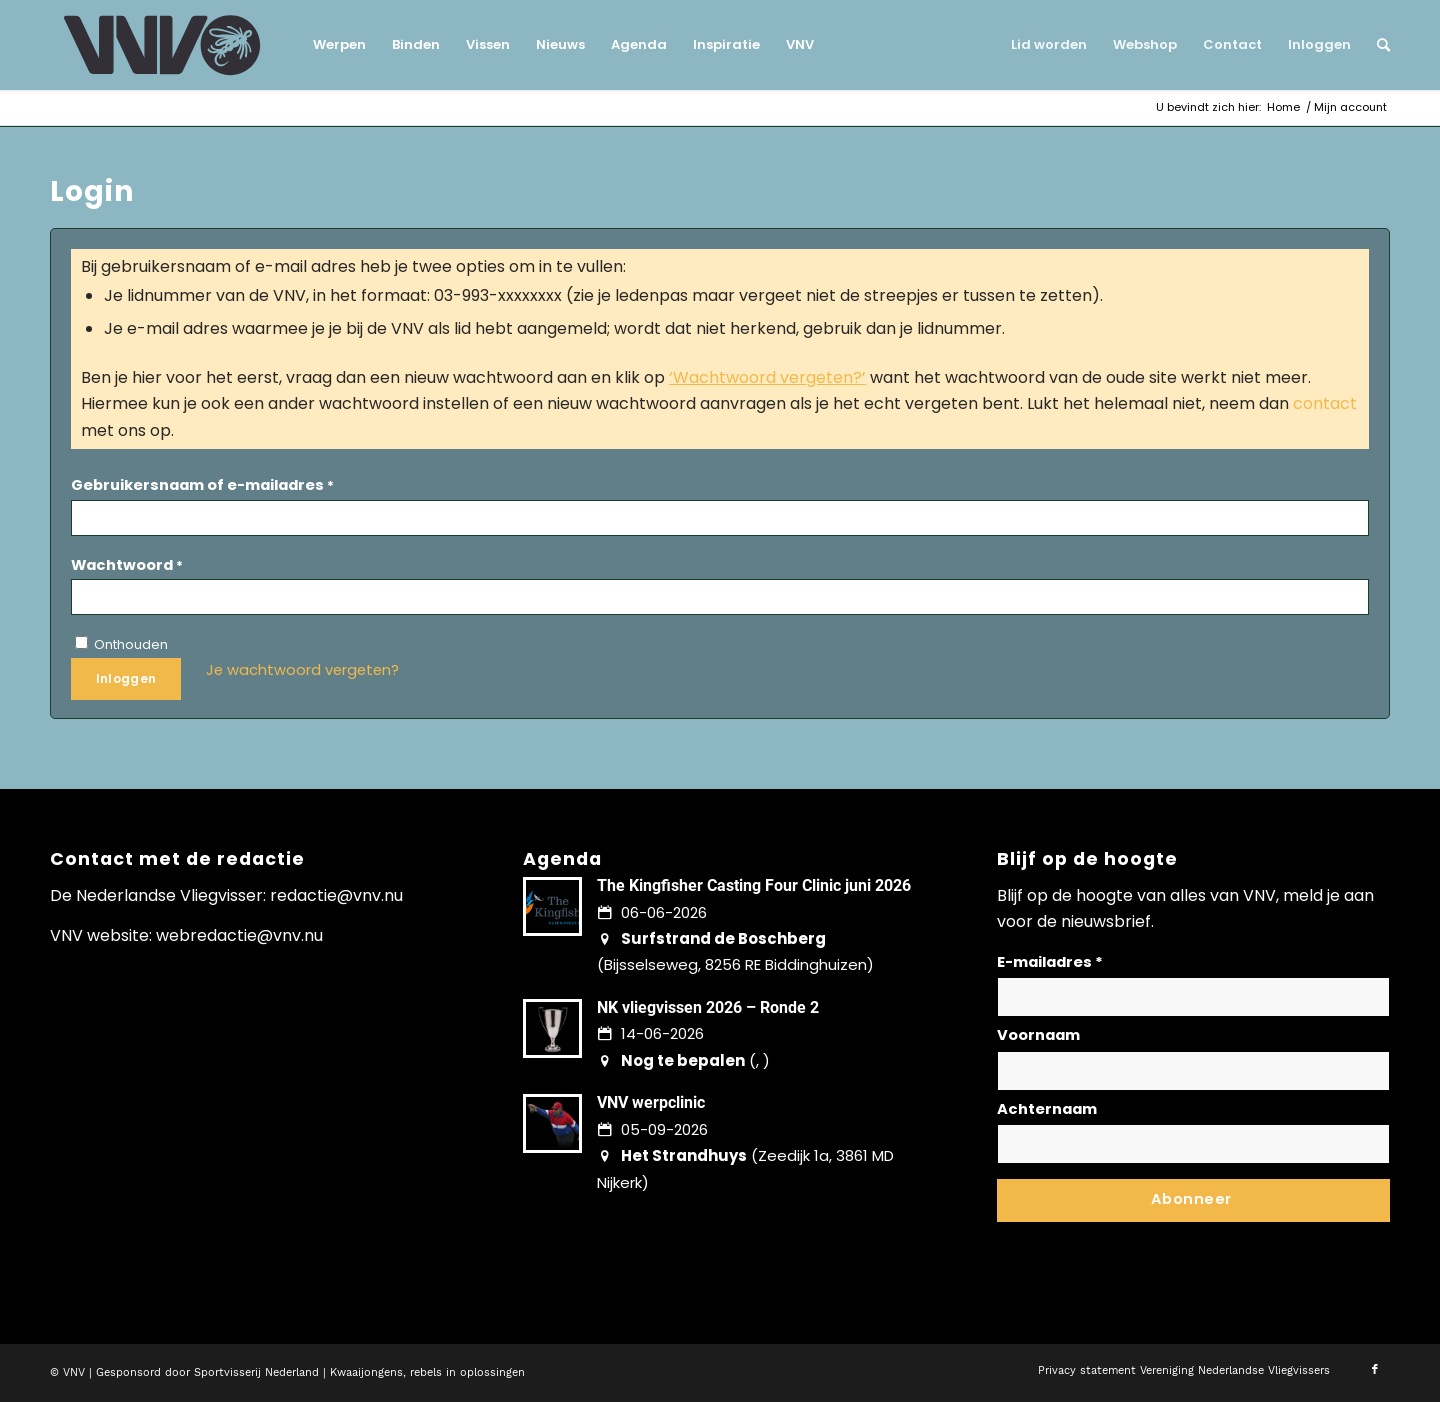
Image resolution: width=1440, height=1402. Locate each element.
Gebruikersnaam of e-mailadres (202, 485)
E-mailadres (1050, 962)
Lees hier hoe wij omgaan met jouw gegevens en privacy (1145, 1236)
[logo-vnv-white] (162, 45)
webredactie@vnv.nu (239, 935)
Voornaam (1038, 1035)
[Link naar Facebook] (1375, 1370)
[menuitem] (339, 45)
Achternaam (1047, 1109)
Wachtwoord (127, 565)
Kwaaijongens (366, 1372)
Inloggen (126, 678)
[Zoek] (1377, 45)
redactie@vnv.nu (336, 895)
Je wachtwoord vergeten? (302, 670)
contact (1325, 403)
